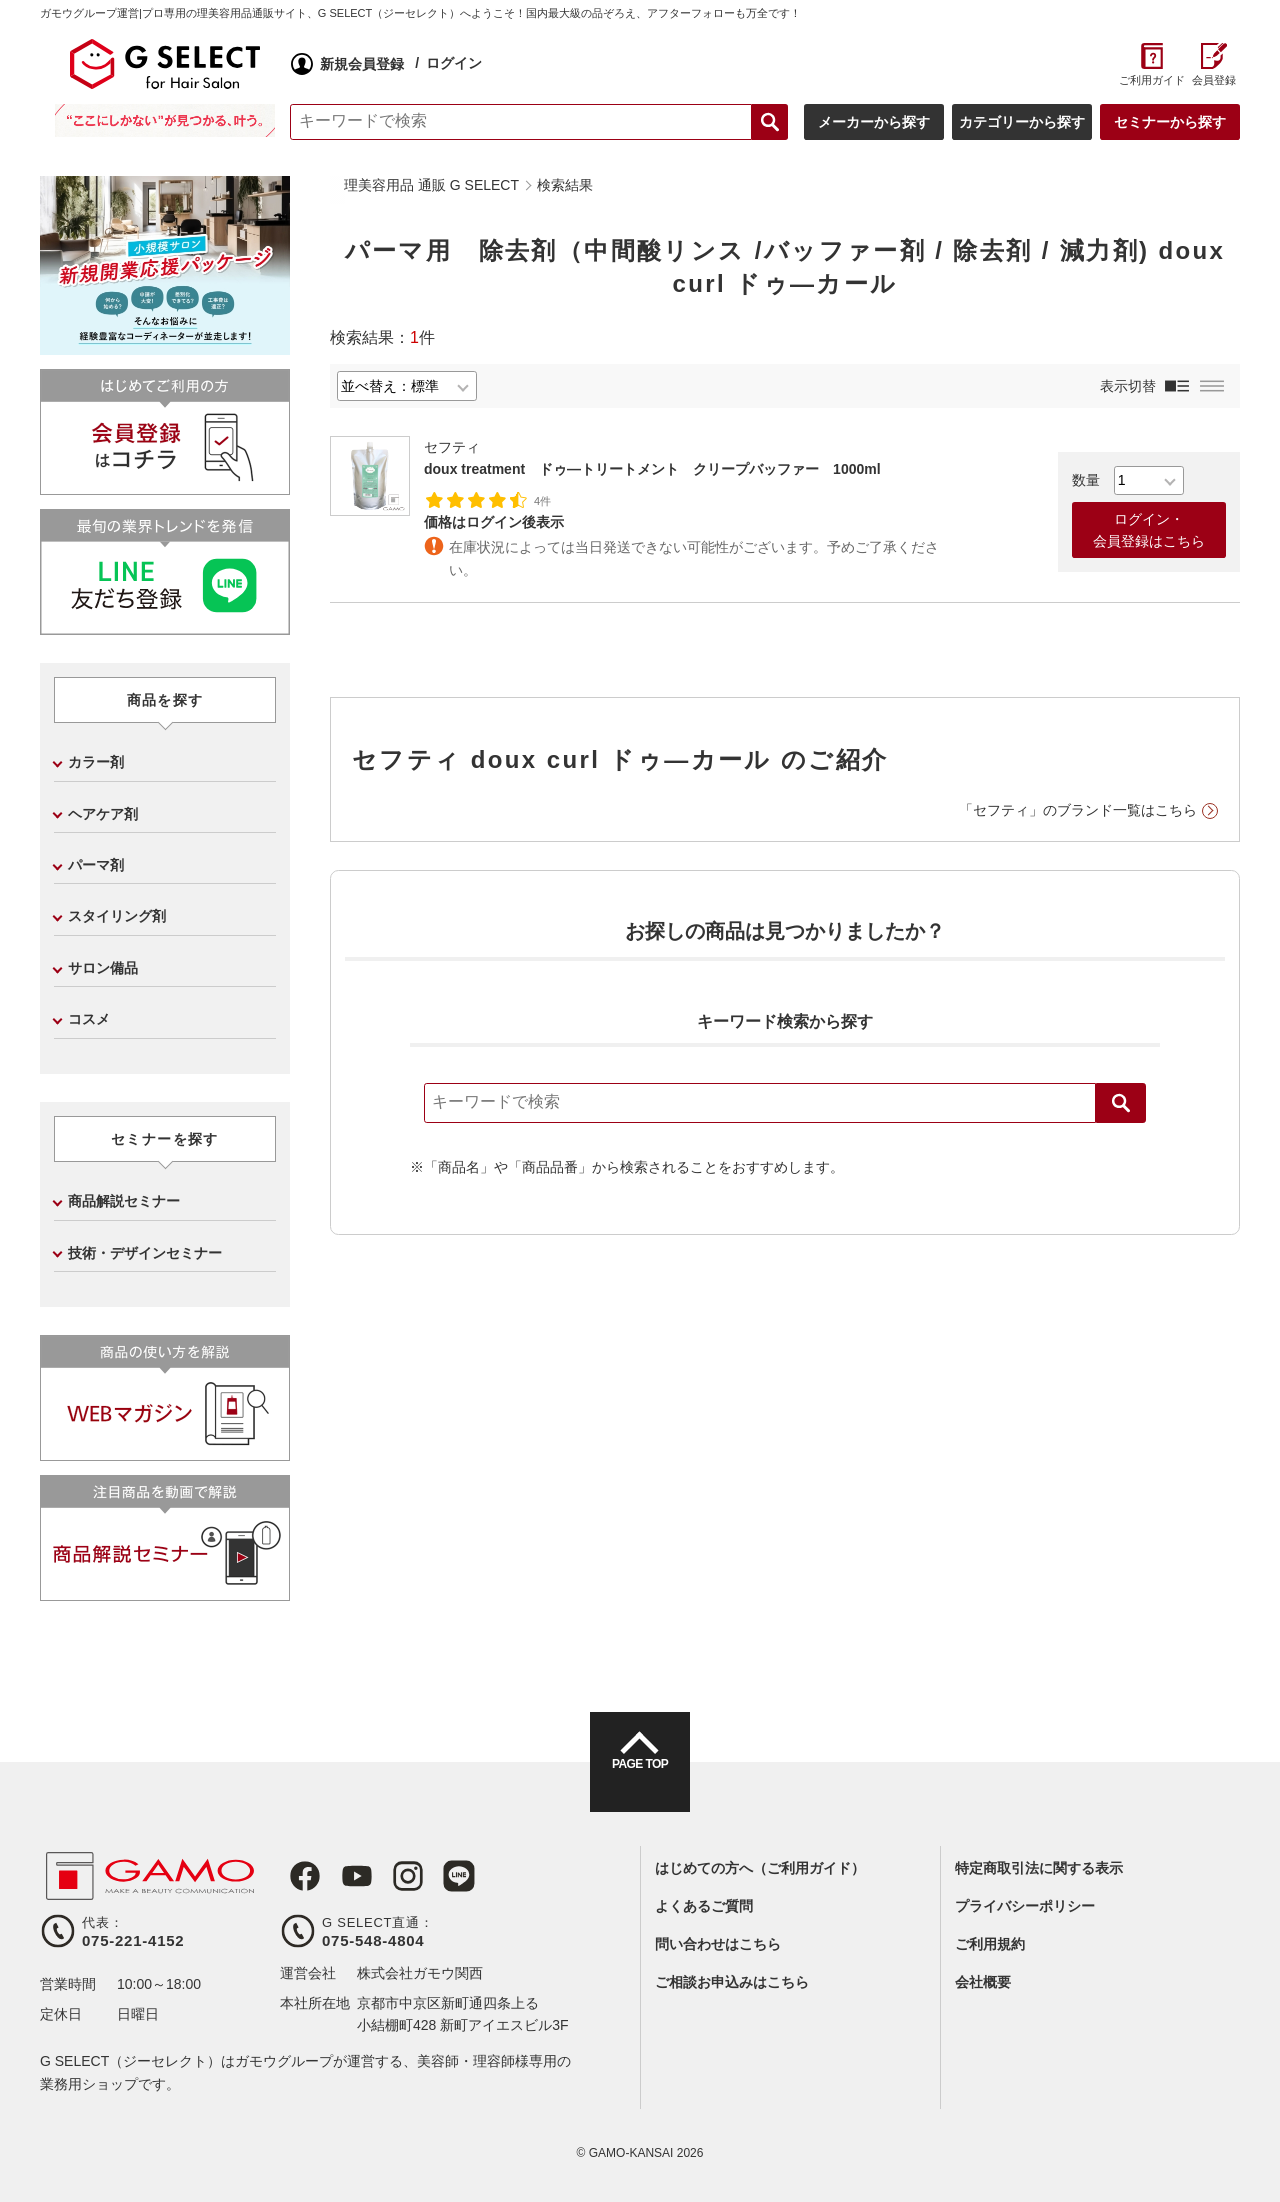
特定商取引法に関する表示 (1039, 1868)
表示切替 (1128, 386)
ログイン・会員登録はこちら (1149, 530)
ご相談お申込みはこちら (732, 1982)
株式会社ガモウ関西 (420, 1973)
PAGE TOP (640, 1780)
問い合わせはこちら (718, 1944)
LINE (434, 1876)
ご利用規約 (990, 1944)
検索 (1121, 1103)
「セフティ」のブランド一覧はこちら (1078, 810)
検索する (770, 122)
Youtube (342, 1876)
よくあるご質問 (704, 1906)
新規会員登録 (362, 64)
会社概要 (983, 1982)
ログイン (454, 63)
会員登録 (1214, 80)
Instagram (388, 1876)
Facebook (296, 1876)
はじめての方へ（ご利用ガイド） (760, 1868)
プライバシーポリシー (1025, 1906)
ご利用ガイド (1151, 80)
